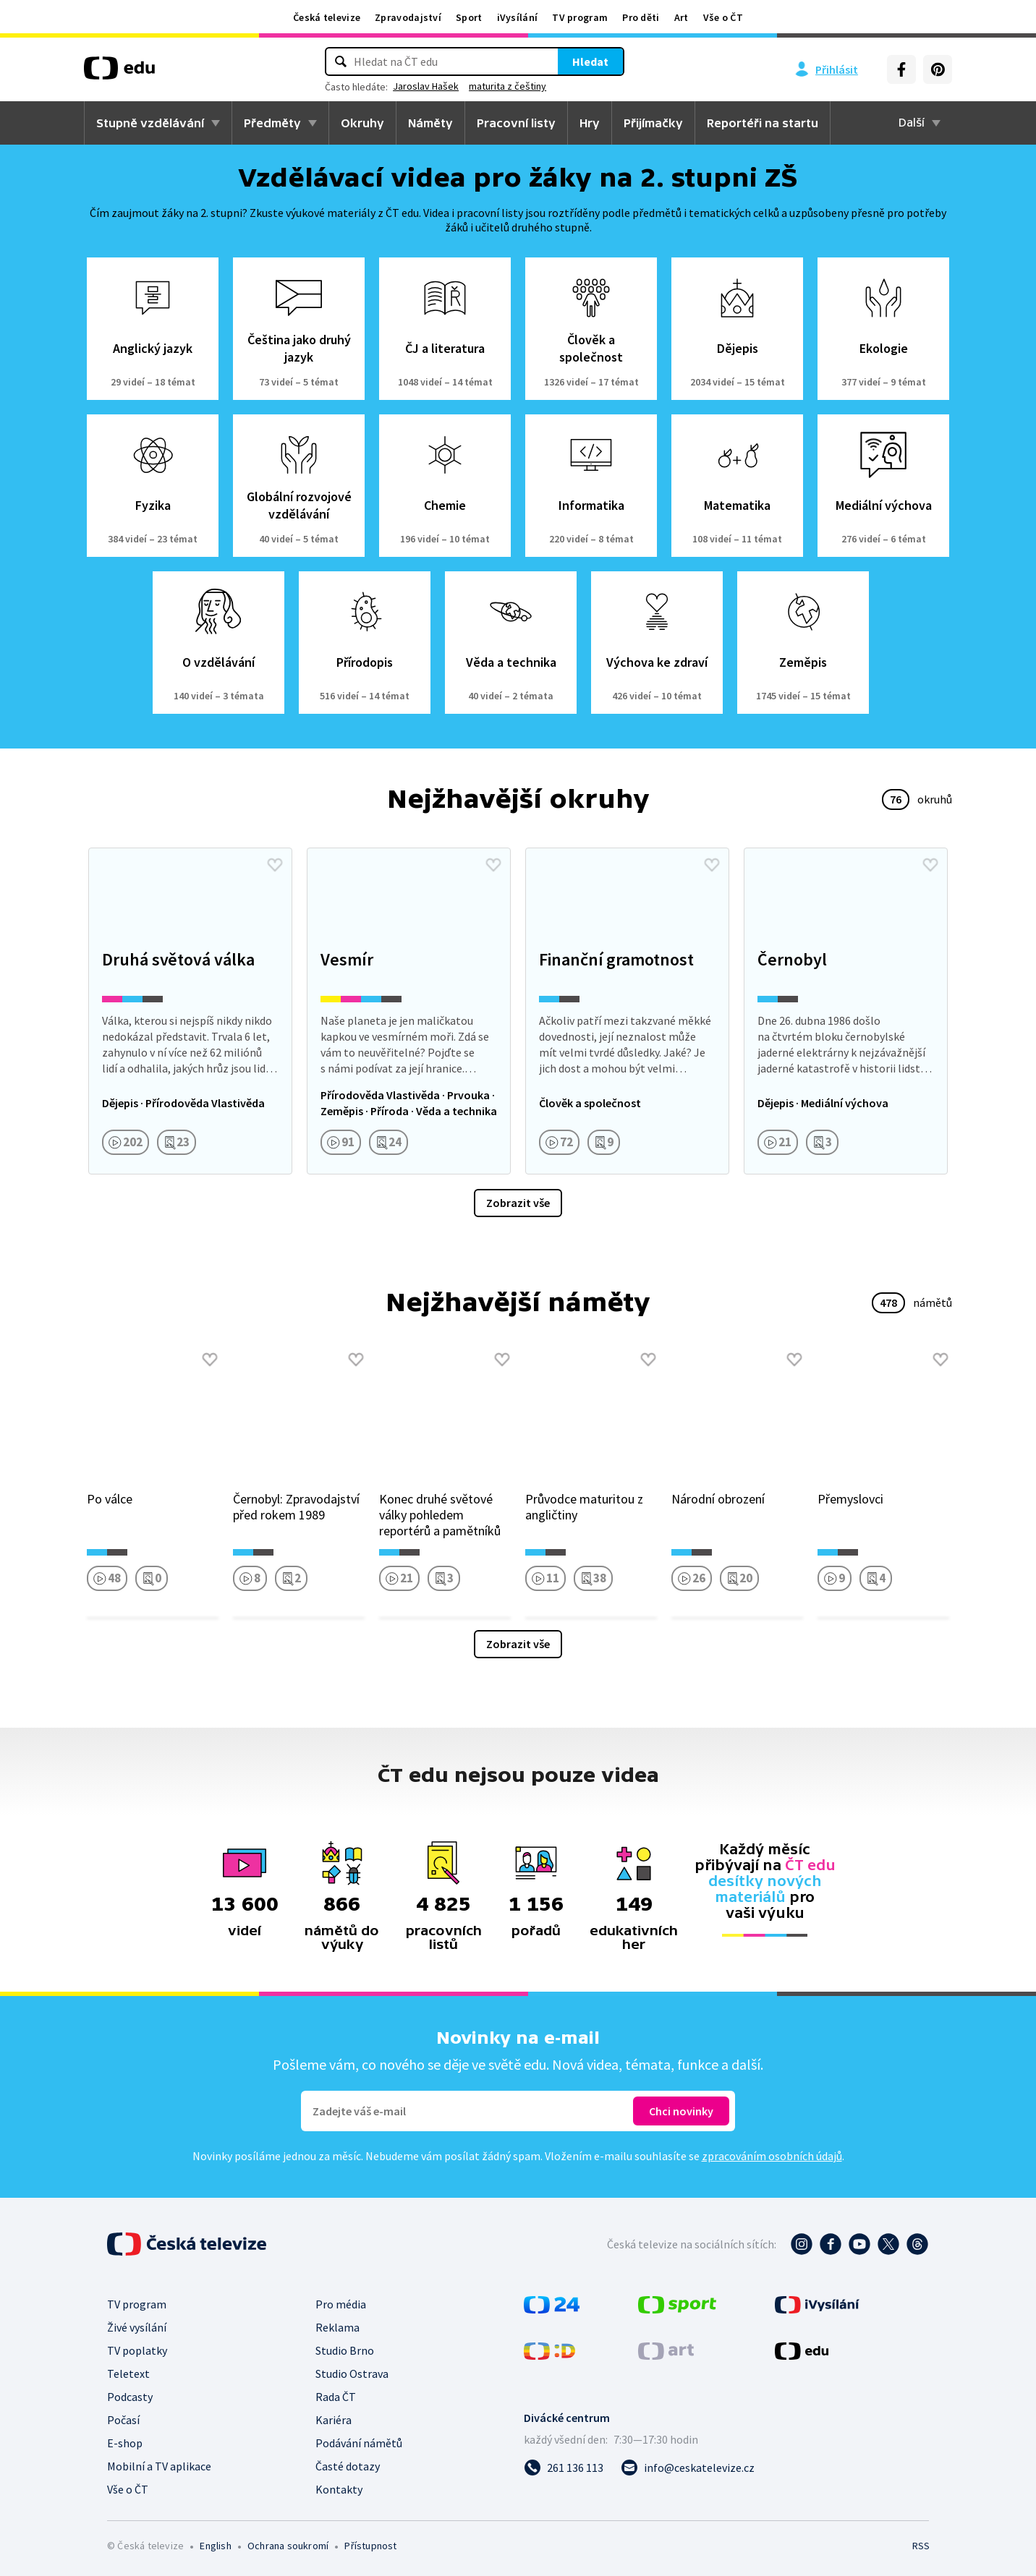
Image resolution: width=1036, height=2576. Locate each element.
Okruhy (362, 122)
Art (681, 17)
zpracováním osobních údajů (772, 2156)
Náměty (430, 122)
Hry (589, 122)
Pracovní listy (516, 122)
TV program (580, 17)
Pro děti (640, 17)
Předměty (272, 122)
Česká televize (326, 17)
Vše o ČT (723, 17)
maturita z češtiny (507, 86)
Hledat (590, 61)
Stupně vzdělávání (150, 122)
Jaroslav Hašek (426, 86)
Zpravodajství (408, 17)
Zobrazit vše (518, 1202)
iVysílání (517, 17)
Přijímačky (653, 122)
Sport (469, 17)
